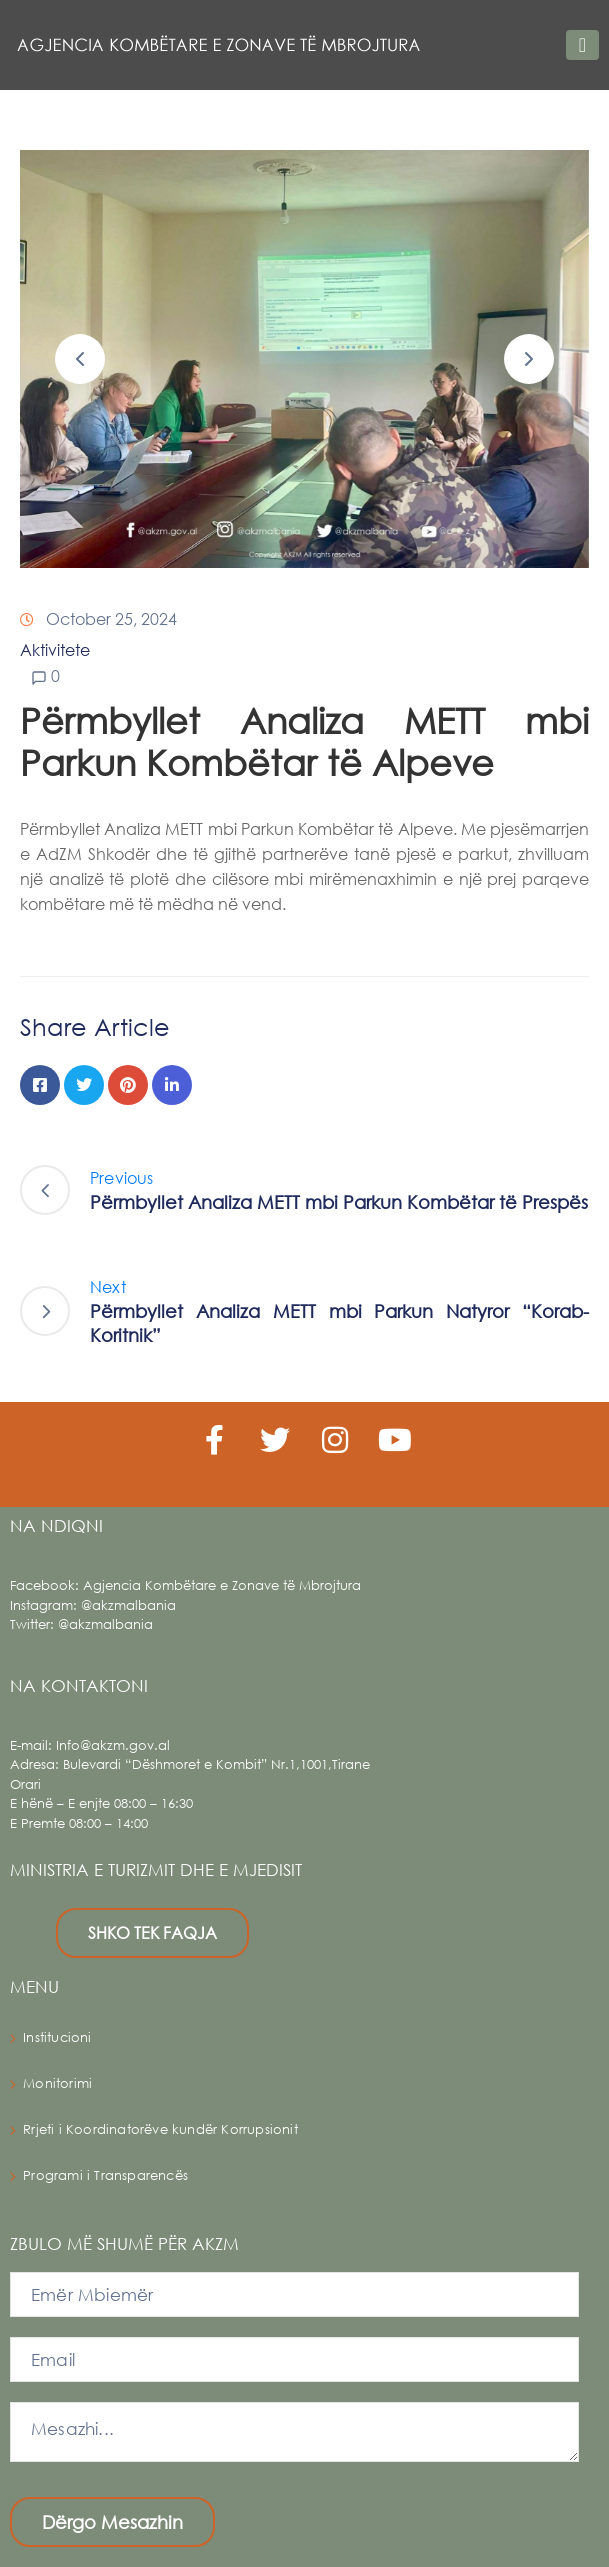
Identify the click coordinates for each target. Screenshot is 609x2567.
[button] (80, 359)
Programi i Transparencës (105, 2175)
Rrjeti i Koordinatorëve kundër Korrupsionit (160, 2129)
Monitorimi (57, 2083)
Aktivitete (55, 649)
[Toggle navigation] (582, 45)
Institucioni (57, 2037)
